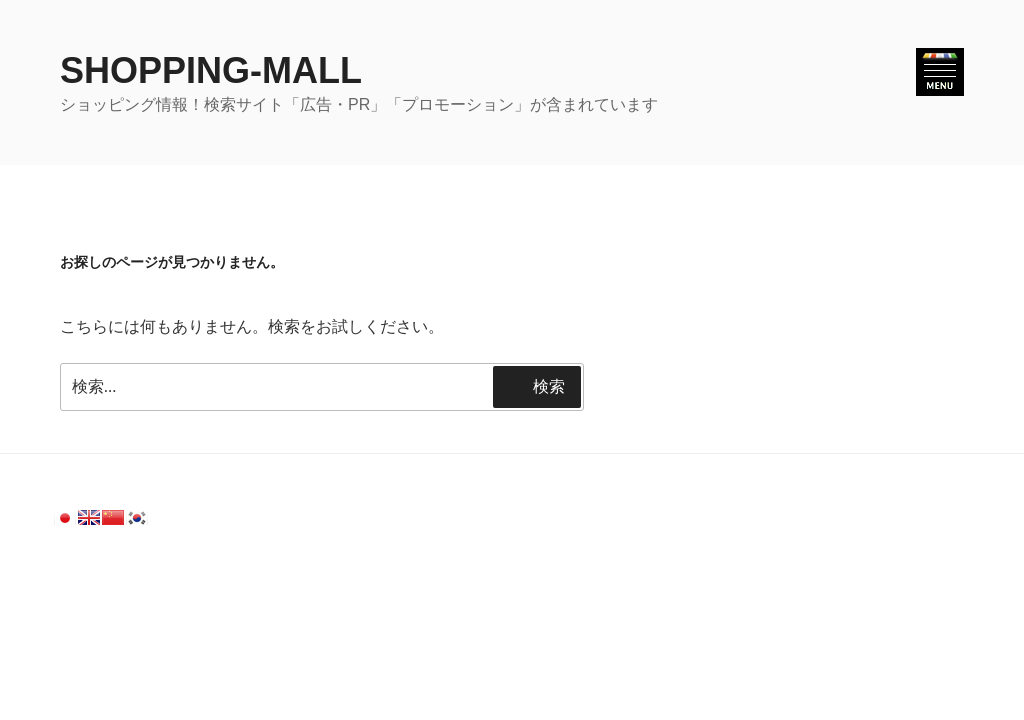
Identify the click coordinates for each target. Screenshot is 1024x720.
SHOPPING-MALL (211, 70)
